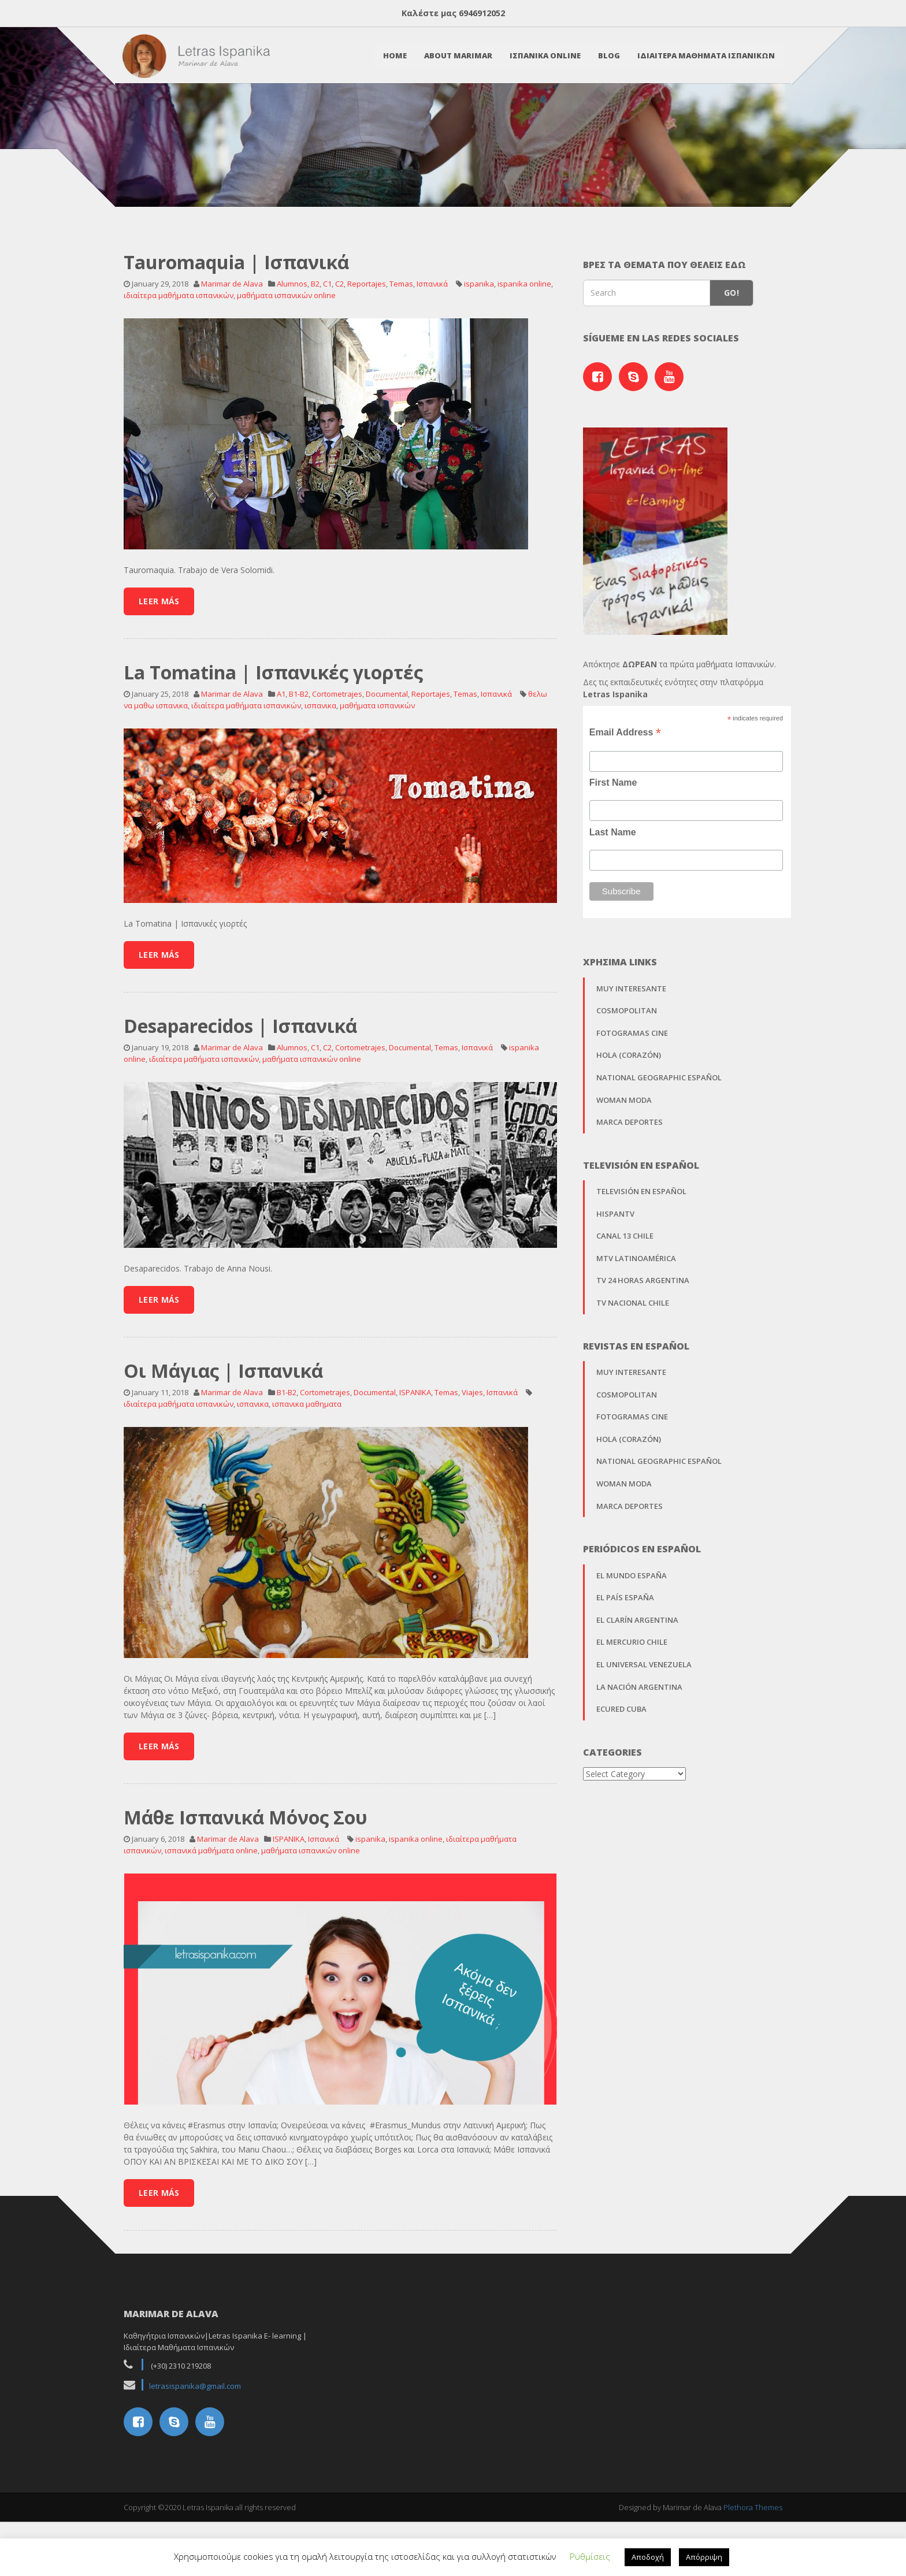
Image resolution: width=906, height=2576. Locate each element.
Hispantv (615, 1284)
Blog (608, 56)
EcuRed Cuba (621, 1779)
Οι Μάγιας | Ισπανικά (223, 1441)
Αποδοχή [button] (648, 2557)
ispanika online (524, 354)
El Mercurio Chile (631, 1713)
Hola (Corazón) (628, 1126)
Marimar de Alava (232, 354)
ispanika (479, 354)
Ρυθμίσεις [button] (590, 2556)
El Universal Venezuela (644, 1735)
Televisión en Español (641, 1262)
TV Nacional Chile (632, 1373)
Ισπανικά (432, 354)
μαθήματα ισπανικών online (286, 365)
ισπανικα (320, 776)
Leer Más (159, 671)
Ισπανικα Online (544, 56)
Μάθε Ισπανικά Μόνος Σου (245, 1888)
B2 (315, 354)
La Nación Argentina (639, 1757)
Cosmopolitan (626, 1081)
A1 (281, 764)
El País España (625, 1668)
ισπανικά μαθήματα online (211, 1921)
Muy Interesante (631, 1059)
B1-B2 (299, 764)
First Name (613, 853)
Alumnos (292, 354)
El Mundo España (631, 1646)
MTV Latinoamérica (636, 1329)
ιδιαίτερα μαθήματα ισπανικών (178, 365)
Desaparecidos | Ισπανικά (240, 1096)
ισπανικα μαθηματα (306, 1475)
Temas (401, 354)
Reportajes (366, 354)
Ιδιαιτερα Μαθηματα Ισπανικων (705, 56)
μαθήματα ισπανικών (377, 776)
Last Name (612, 903)
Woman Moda (624, 1170)
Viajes (472, 1463)
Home (394, 56)
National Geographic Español (659, 1148)
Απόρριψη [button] (704, 2557)
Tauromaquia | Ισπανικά (236, 332)
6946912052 (482, 13)
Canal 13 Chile (624, 1307)
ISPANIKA (415, 1463)
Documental (387, 764)
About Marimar (457, 56)
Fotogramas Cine (632, 1103)
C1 (327, 354)
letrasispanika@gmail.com (195, 2456)
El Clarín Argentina (637, 1690)
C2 (339, 354)
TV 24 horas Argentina (642, 1351)
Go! (731, 363)
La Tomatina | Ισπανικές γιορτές (273, 742)
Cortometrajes (337, 764)
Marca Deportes (629, 1192)
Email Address (625, 802)
